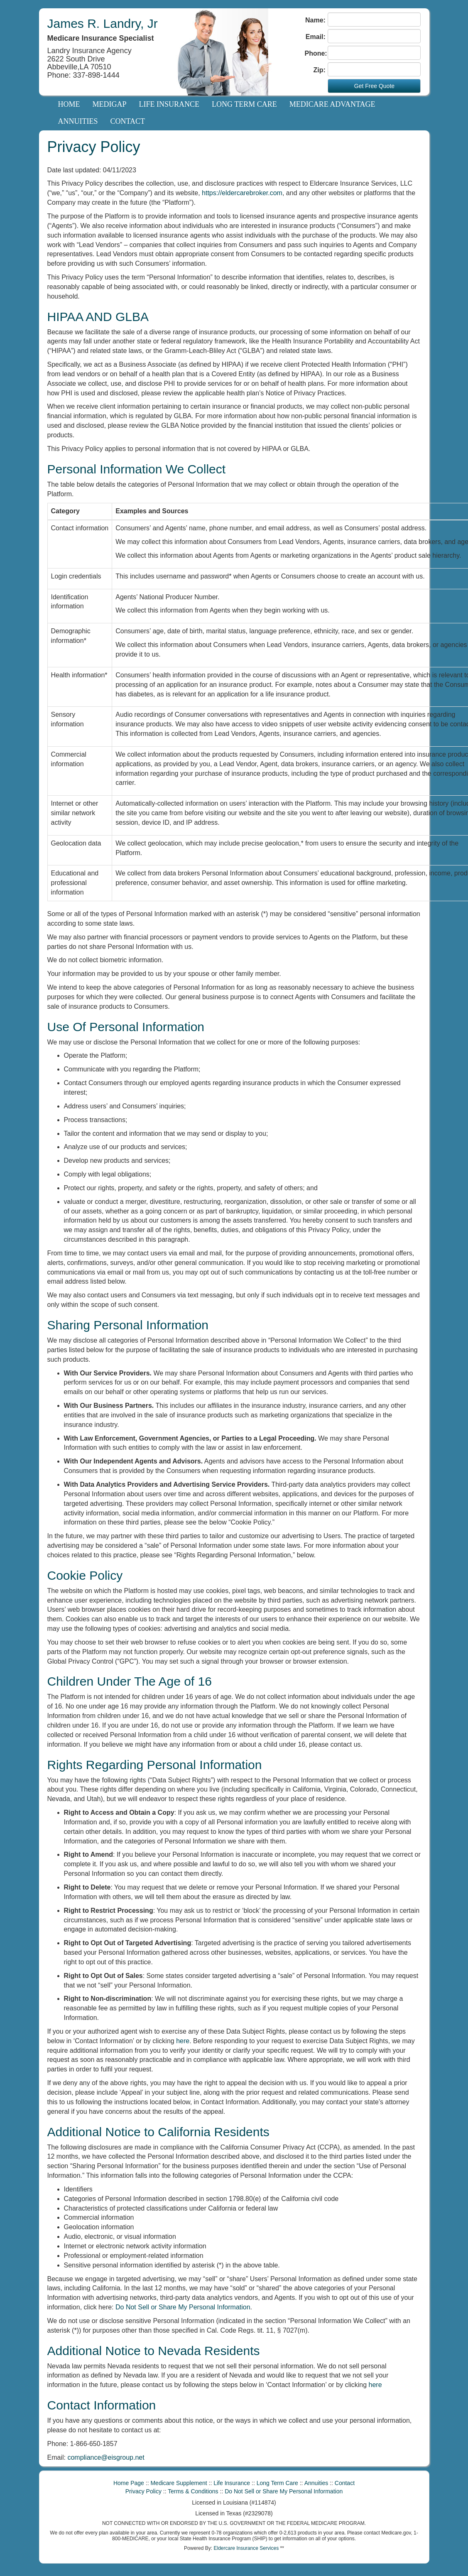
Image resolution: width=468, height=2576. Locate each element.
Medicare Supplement (178, 2483)
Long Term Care (244, 104)
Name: (315, 20)
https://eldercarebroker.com (242, 192)
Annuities (78, 121)
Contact (127, 121)
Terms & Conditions (193, 2491)
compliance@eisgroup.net (105, 2457)
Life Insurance (169, 104)
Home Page (128, 2483)
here (182, 2040)
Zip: (320, 70)
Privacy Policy (143, 2491)
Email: (316, 36)
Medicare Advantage (332, 104)
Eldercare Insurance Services (246, 2548)
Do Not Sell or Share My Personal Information (182, 2307)
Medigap (110, 104)
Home (69, 104)
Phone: (314, 53)
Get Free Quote (374, 86)
